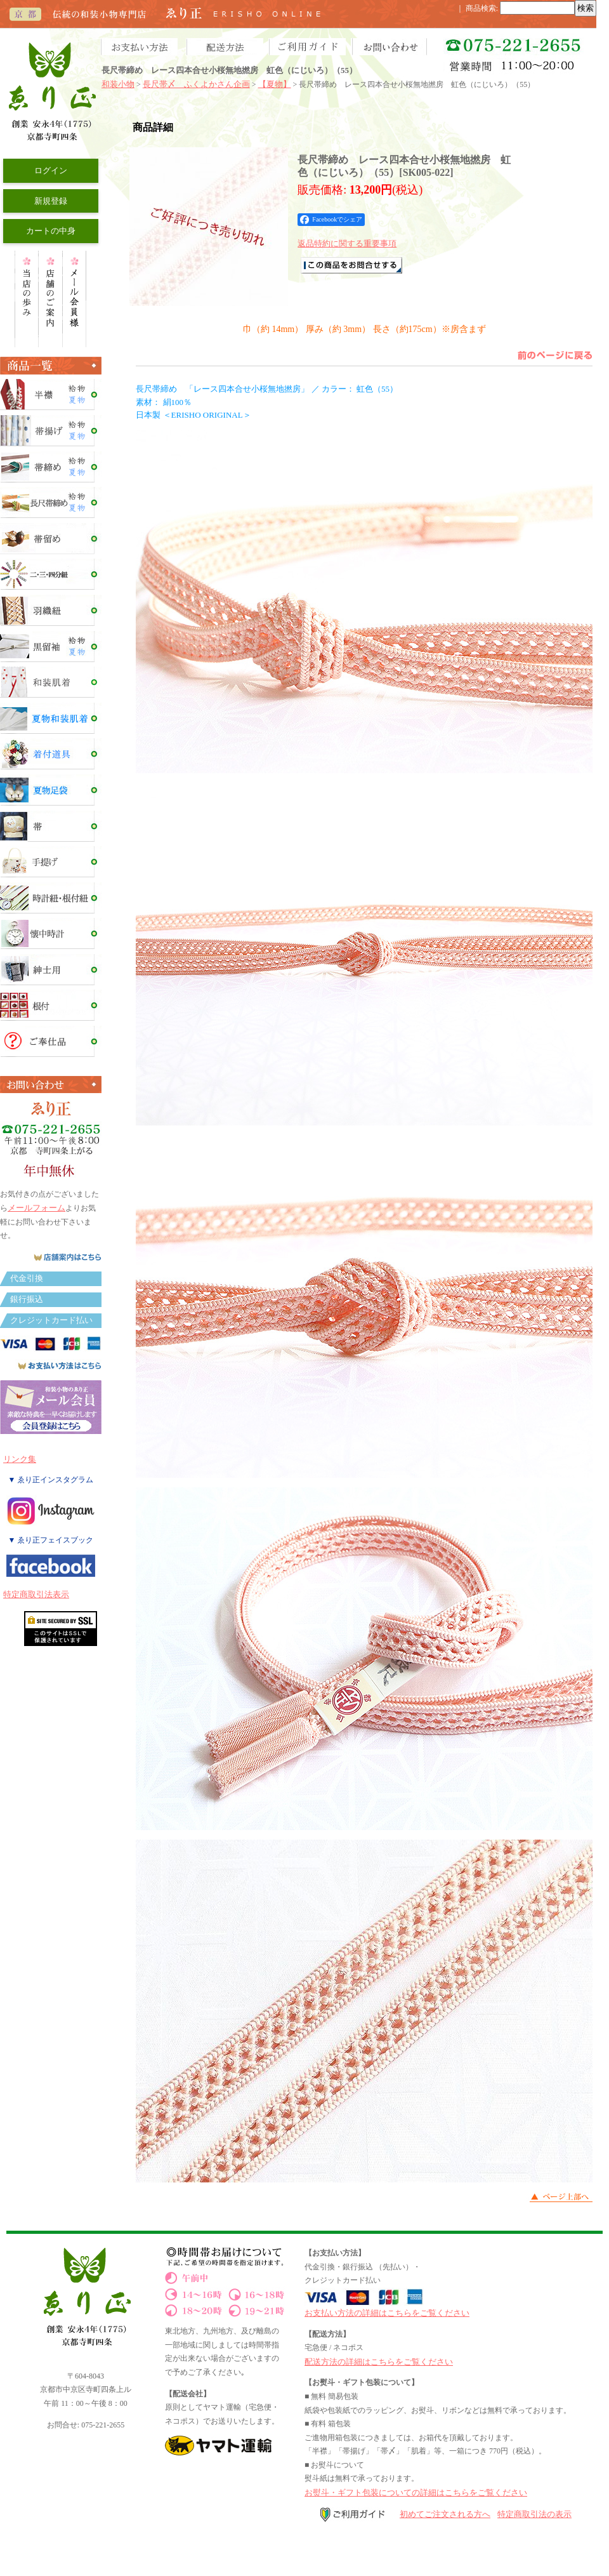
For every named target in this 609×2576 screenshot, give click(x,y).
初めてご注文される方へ (445, 2514)
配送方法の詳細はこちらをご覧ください (378, 2362)
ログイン (50, 170)
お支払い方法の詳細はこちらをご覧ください (386, 2313)
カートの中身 (50, 231)
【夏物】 (274, 84)
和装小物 (118, 84)
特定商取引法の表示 (534, 2514)
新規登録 (50, 201)
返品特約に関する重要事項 (347, 243)
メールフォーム (36, 1207)
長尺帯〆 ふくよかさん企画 (196, 84)
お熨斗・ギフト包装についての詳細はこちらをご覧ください (415, 2492)
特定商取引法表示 (36, 1594)
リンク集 (19, 1459)
